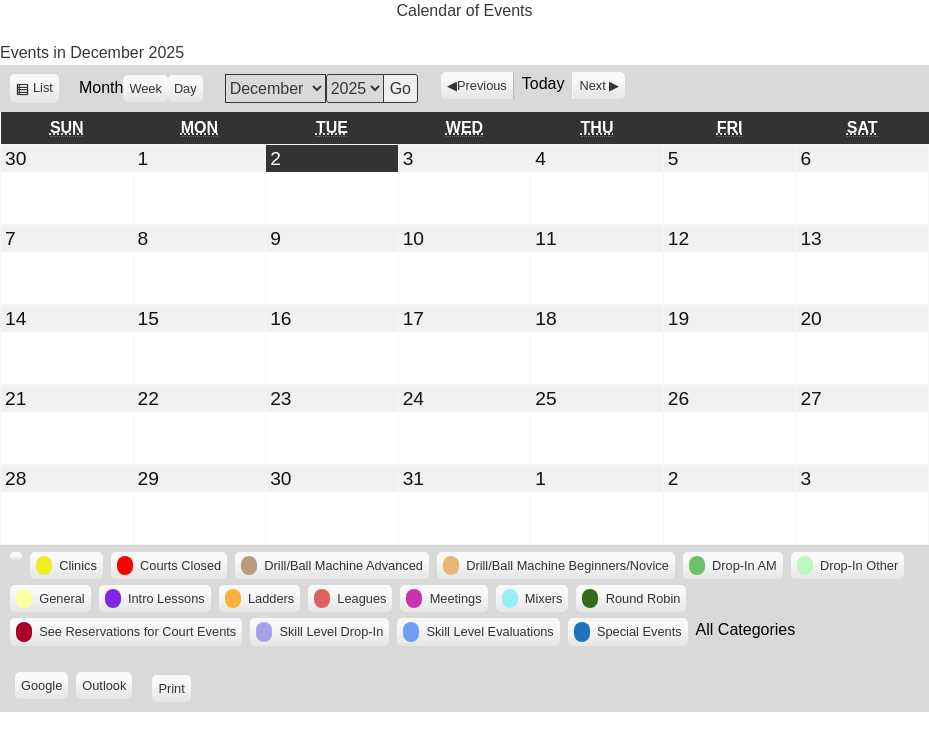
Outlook (107, 687)
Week (145, 88)
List (46, 90)
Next (592, 85)
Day (185, 88)
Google (44, 687)
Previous (482, 85)
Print (174, 687)
